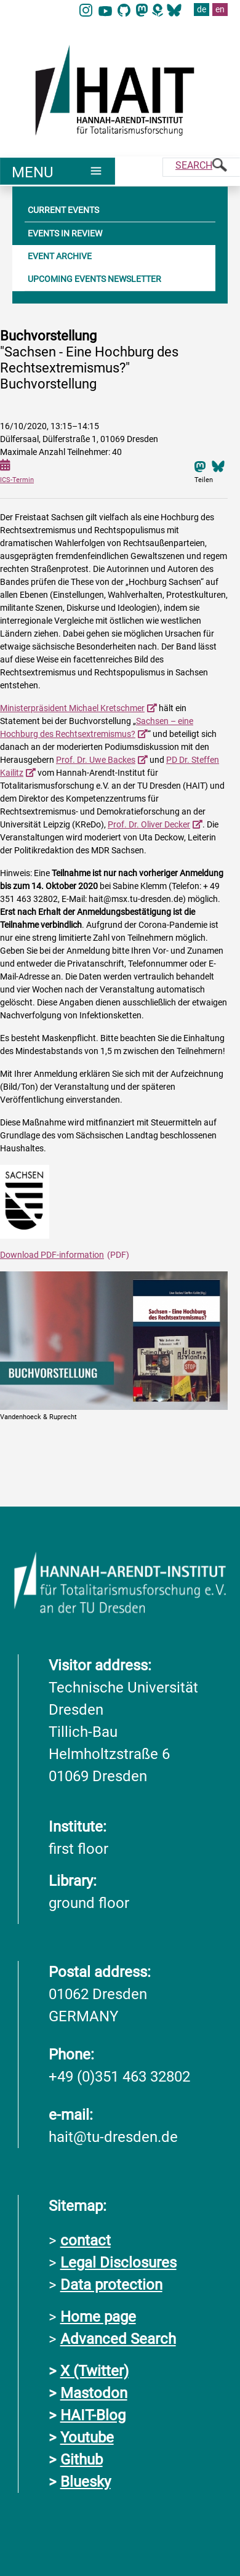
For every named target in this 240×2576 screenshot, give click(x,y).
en (220, 9)
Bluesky (85, 2481)
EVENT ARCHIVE (60, 255)
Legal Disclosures (118, 2262)
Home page (98, 2316)
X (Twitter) (94, 2370)
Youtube (87, 2436)
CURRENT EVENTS (63, 209)
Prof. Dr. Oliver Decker (149, 824)
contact (85, 2239)
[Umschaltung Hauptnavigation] (57, 171)
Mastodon (93, 2392)
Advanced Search (118, 2338)
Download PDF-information (52, 1254)
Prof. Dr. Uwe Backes (95, 759)
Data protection (111, 2284)
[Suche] (201, 167)
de (201, 9)
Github (81, 2459)
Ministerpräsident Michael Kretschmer (72, 707)
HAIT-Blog (93, 2414)
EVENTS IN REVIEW (65, 233)
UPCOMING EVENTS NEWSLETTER (94, 278)
